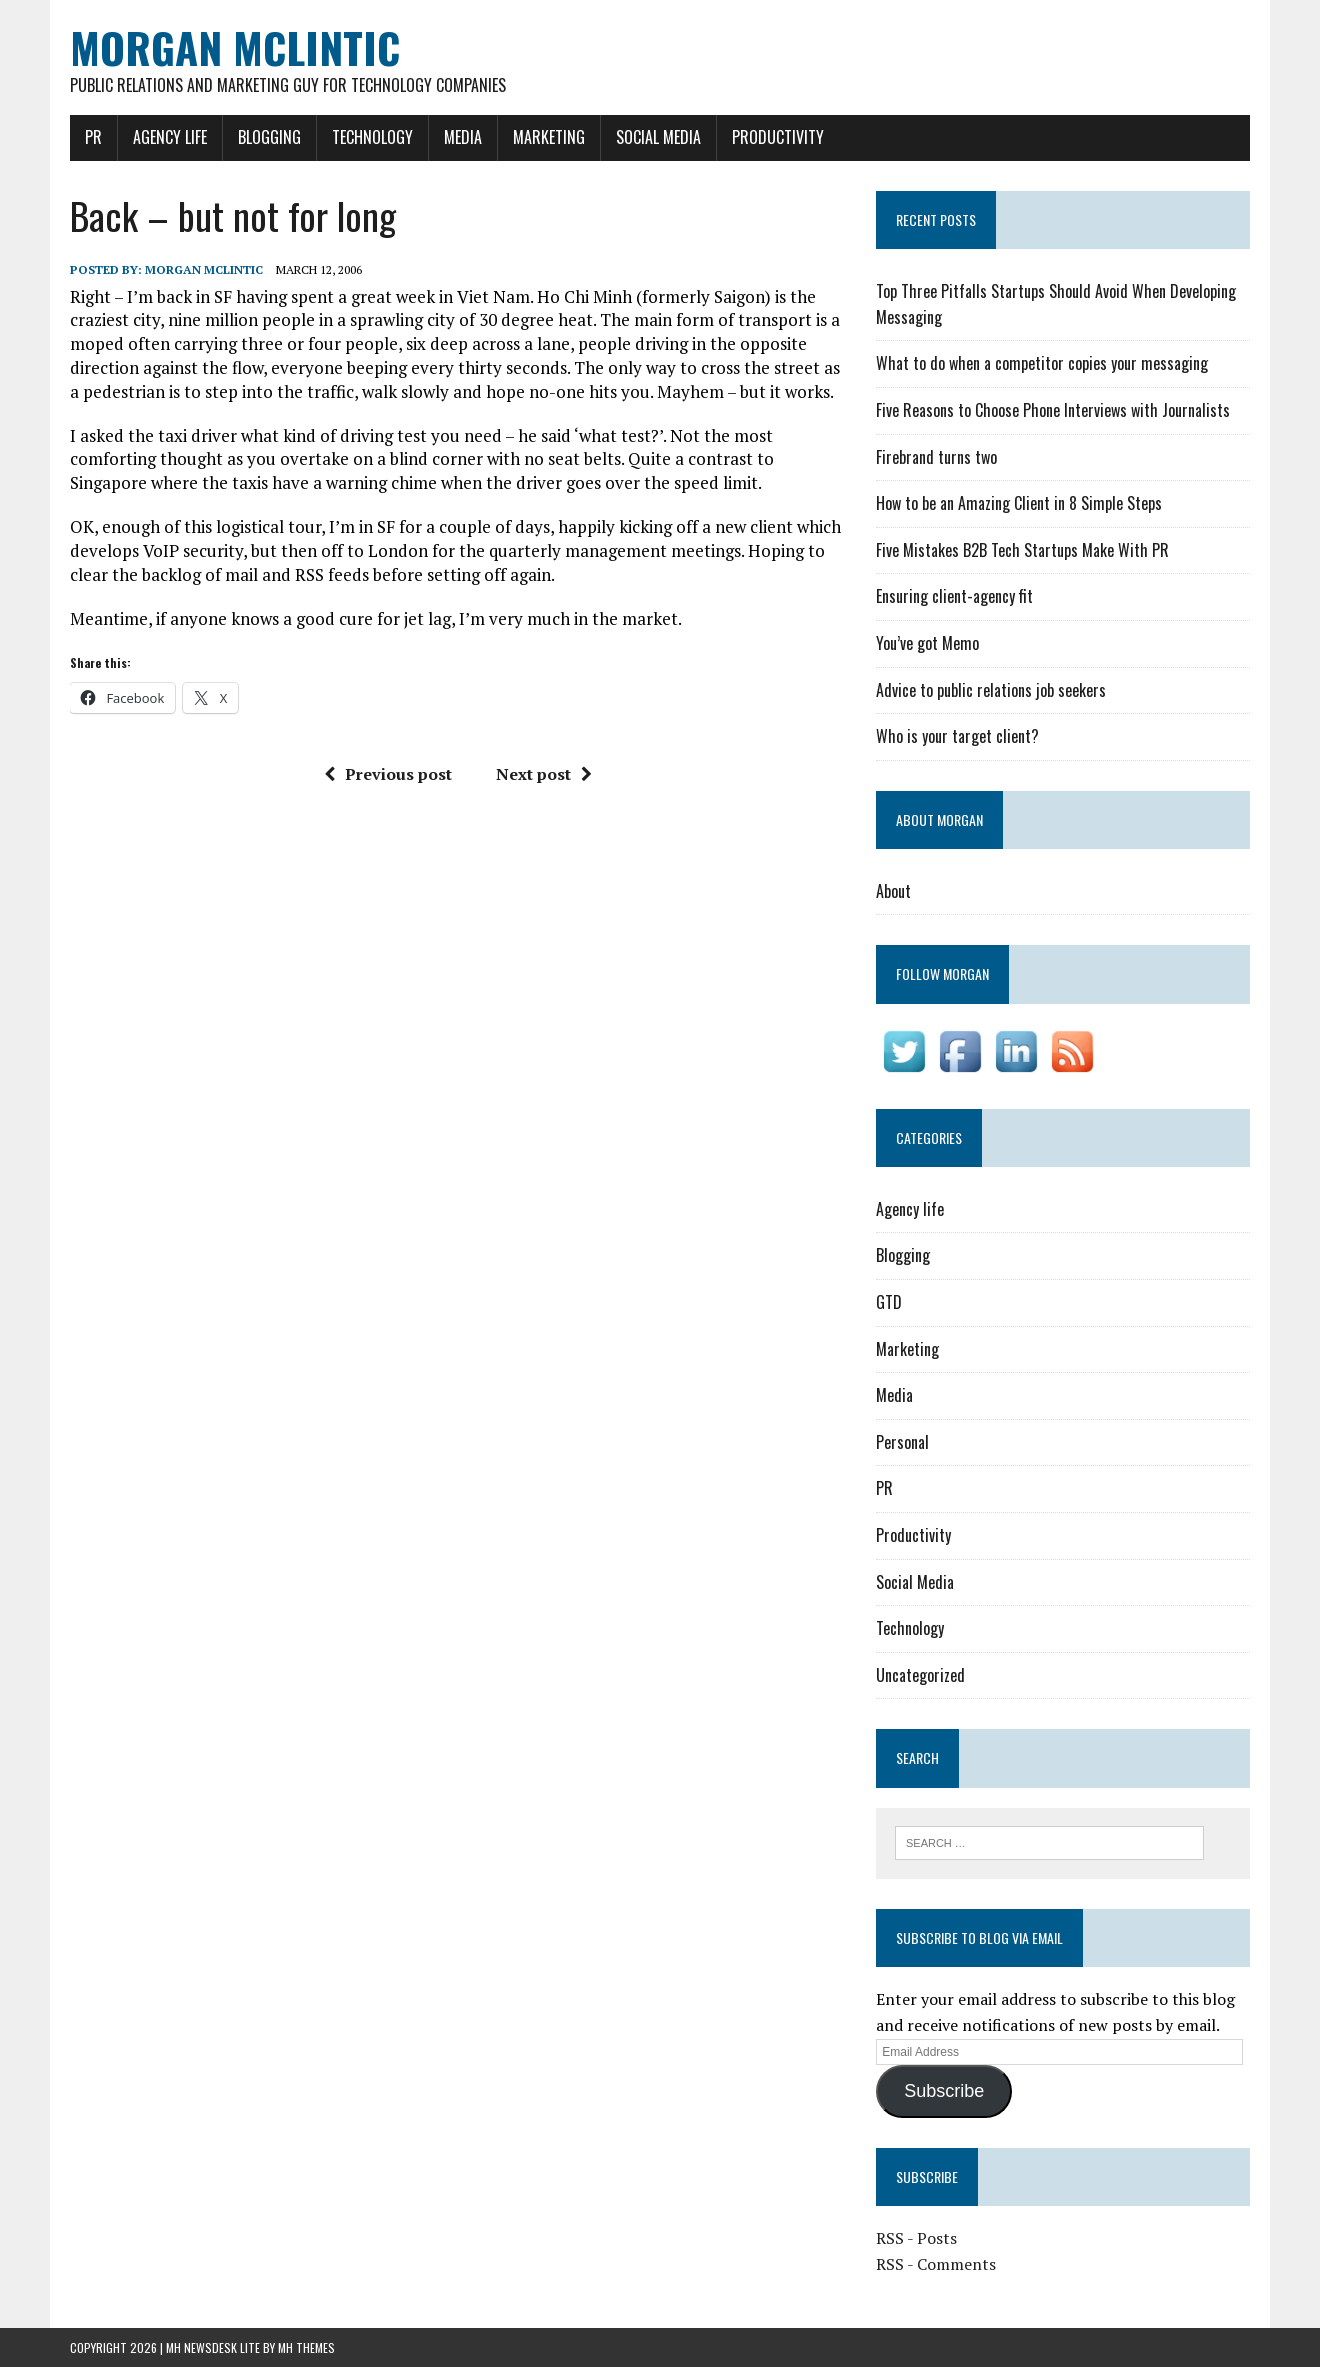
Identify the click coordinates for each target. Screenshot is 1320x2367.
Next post (544, 774)
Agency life (170, 137)
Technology (372, 137)
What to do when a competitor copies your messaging (1042, 363)
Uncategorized (920, 1675)
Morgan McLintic (204, 269)
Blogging (269, 137)
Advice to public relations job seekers (991, 690)
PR (93, 137)
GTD (889, 1302)
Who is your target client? (957, 736)
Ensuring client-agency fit (954, 596)
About (893, 891)
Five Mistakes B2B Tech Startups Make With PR (1022, 550)
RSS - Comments (936, 2264)
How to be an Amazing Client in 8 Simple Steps (1019, 503)
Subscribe (944, 2091)
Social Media (658, 137)
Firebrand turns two (936, 457)
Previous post (388, 774)
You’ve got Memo (927, 643)
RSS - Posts (916, 2238)
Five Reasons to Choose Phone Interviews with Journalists (1053, 410)
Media (463, 137)
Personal (902, 1442)
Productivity (778, 137)
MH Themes (306, 2347)
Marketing (549, 137)
